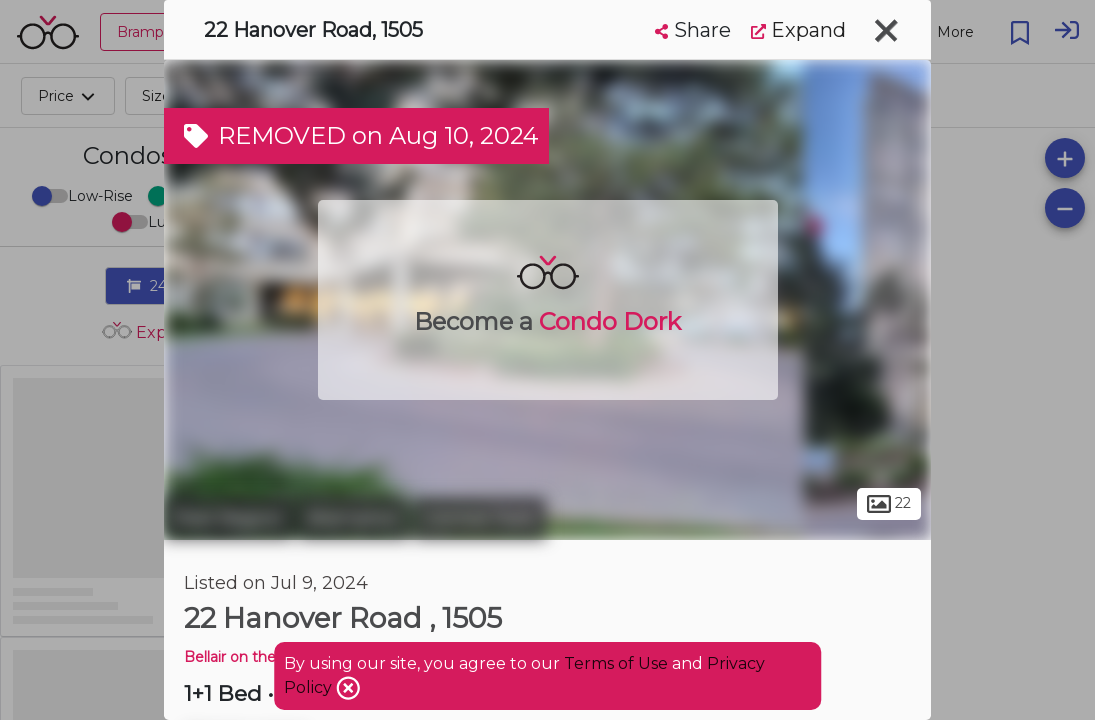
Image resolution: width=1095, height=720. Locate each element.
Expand (798, 30)
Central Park (480, 518)
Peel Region (228, 518)
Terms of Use (616, 663)
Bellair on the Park (248, 657)
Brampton (353, 518)
